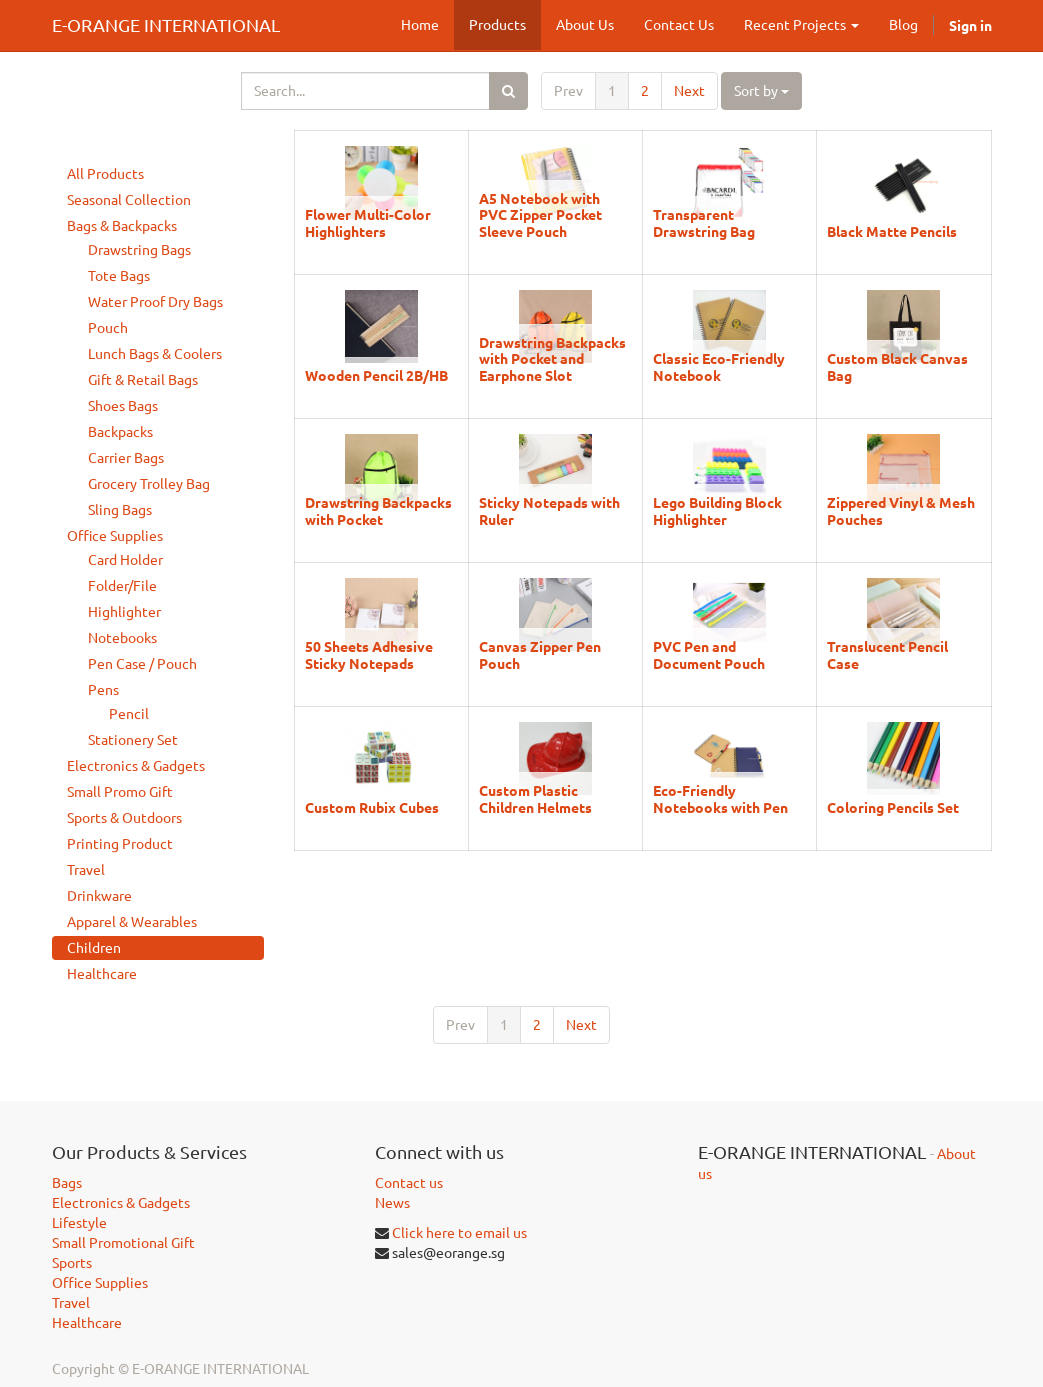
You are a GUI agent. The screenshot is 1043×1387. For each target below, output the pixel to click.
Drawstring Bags (139, 250)
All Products (105, 174)
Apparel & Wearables (132, 922)
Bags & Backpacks (122, 226)
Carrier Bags (126, 458)
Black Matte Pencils (892, 231)
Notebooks (122, 638)
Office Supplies (115, 536)
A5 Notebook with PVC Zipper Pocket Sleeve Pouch (540, 214)
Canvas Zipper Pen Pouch (540, 654)
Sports (72, 1263)
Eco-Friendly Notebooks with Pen (720, 798)
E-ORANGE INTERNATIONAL (166, 25)
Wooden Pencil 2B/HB (376, 375)
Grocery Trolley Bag (149, 484)
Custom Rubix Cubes (372, 807)
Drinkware (99, 896)
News (392, 1203)
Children (94, 948)
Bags (67, 1183)
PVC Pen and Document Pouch (709, 654)
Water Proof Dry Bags (155, 302)
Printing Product (120, 844)
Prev (568, 91)
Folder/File (122, 586)
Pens (103, 690)
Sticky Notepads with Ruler (549, 510)
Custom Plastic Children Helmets (535, 798)
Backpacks (120, 432)
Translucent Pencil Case (887, 654)
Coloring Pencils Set (893, 807)
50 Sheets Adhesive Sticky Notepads (369, 654)
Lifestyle (79, 1223)
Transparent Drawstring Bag (704, 222)
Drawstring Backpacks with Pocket (378, 510)
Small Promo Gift (120, 792)
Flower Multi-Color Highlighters (368, 222)
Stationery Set (133, 740)
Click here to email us (459, 1233)
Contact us (409, 1183)
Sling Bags (120, 510)
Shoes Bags (123, 406)
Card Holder (125, 560)
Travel (86, 870)
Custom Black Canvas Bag (897, 366)
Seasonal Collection (129, 200)
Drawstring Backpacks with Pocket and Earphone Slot (552, 358)
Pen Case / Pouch (142, 664)
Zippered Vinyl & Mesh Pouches (901, 510)
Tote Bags (119, 276)
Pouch (108, 328)
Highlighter (124, 612)
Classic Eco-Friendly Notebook (719, 366)
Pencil (129, 714)
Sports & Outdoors (124, 818)
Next (689, 91)
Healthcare (102, 974)
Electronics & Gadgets (136, 766)
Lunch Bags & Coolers (155, 354)
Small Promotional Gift (123, 1243)
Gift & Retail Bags (143, 380)
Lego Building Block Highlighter (717, 510)
